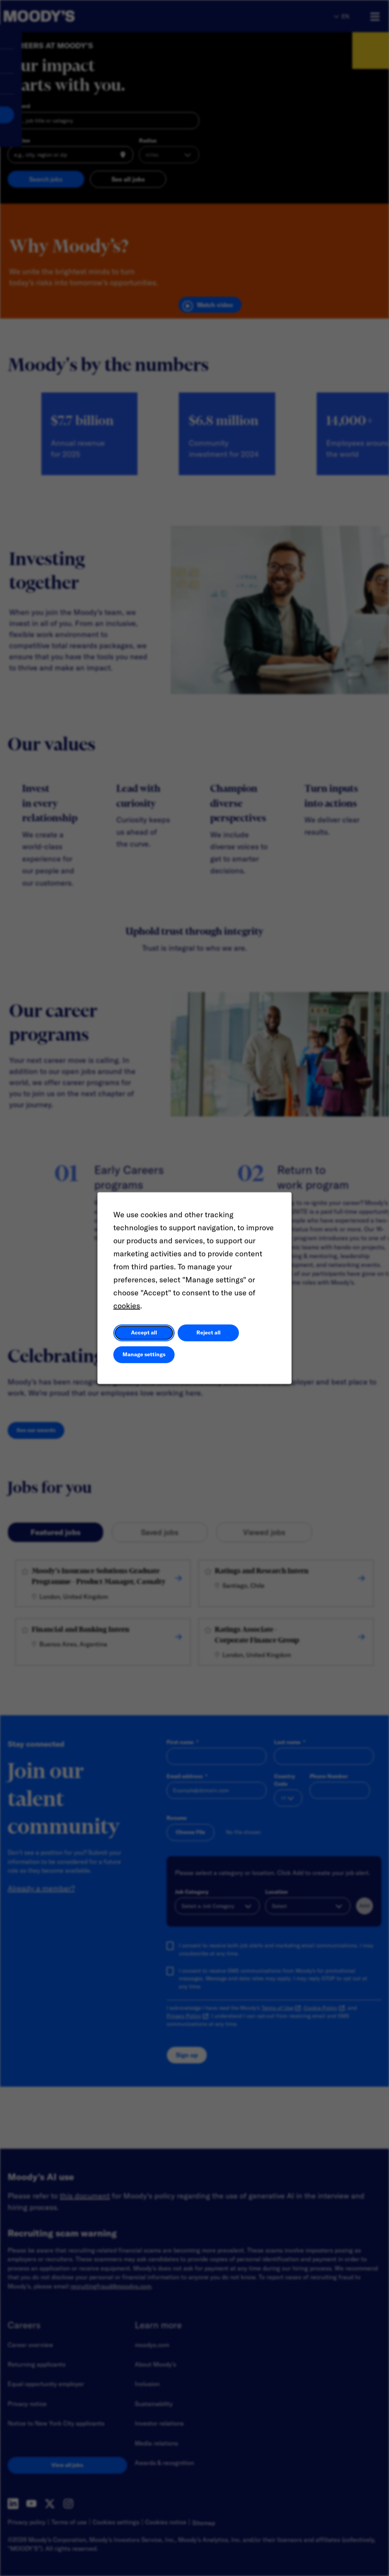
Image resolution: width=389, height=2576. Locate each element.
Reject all (208, 1332)
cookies (126, 1305)
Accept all (144, 1332)
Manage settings (144, 1354)
